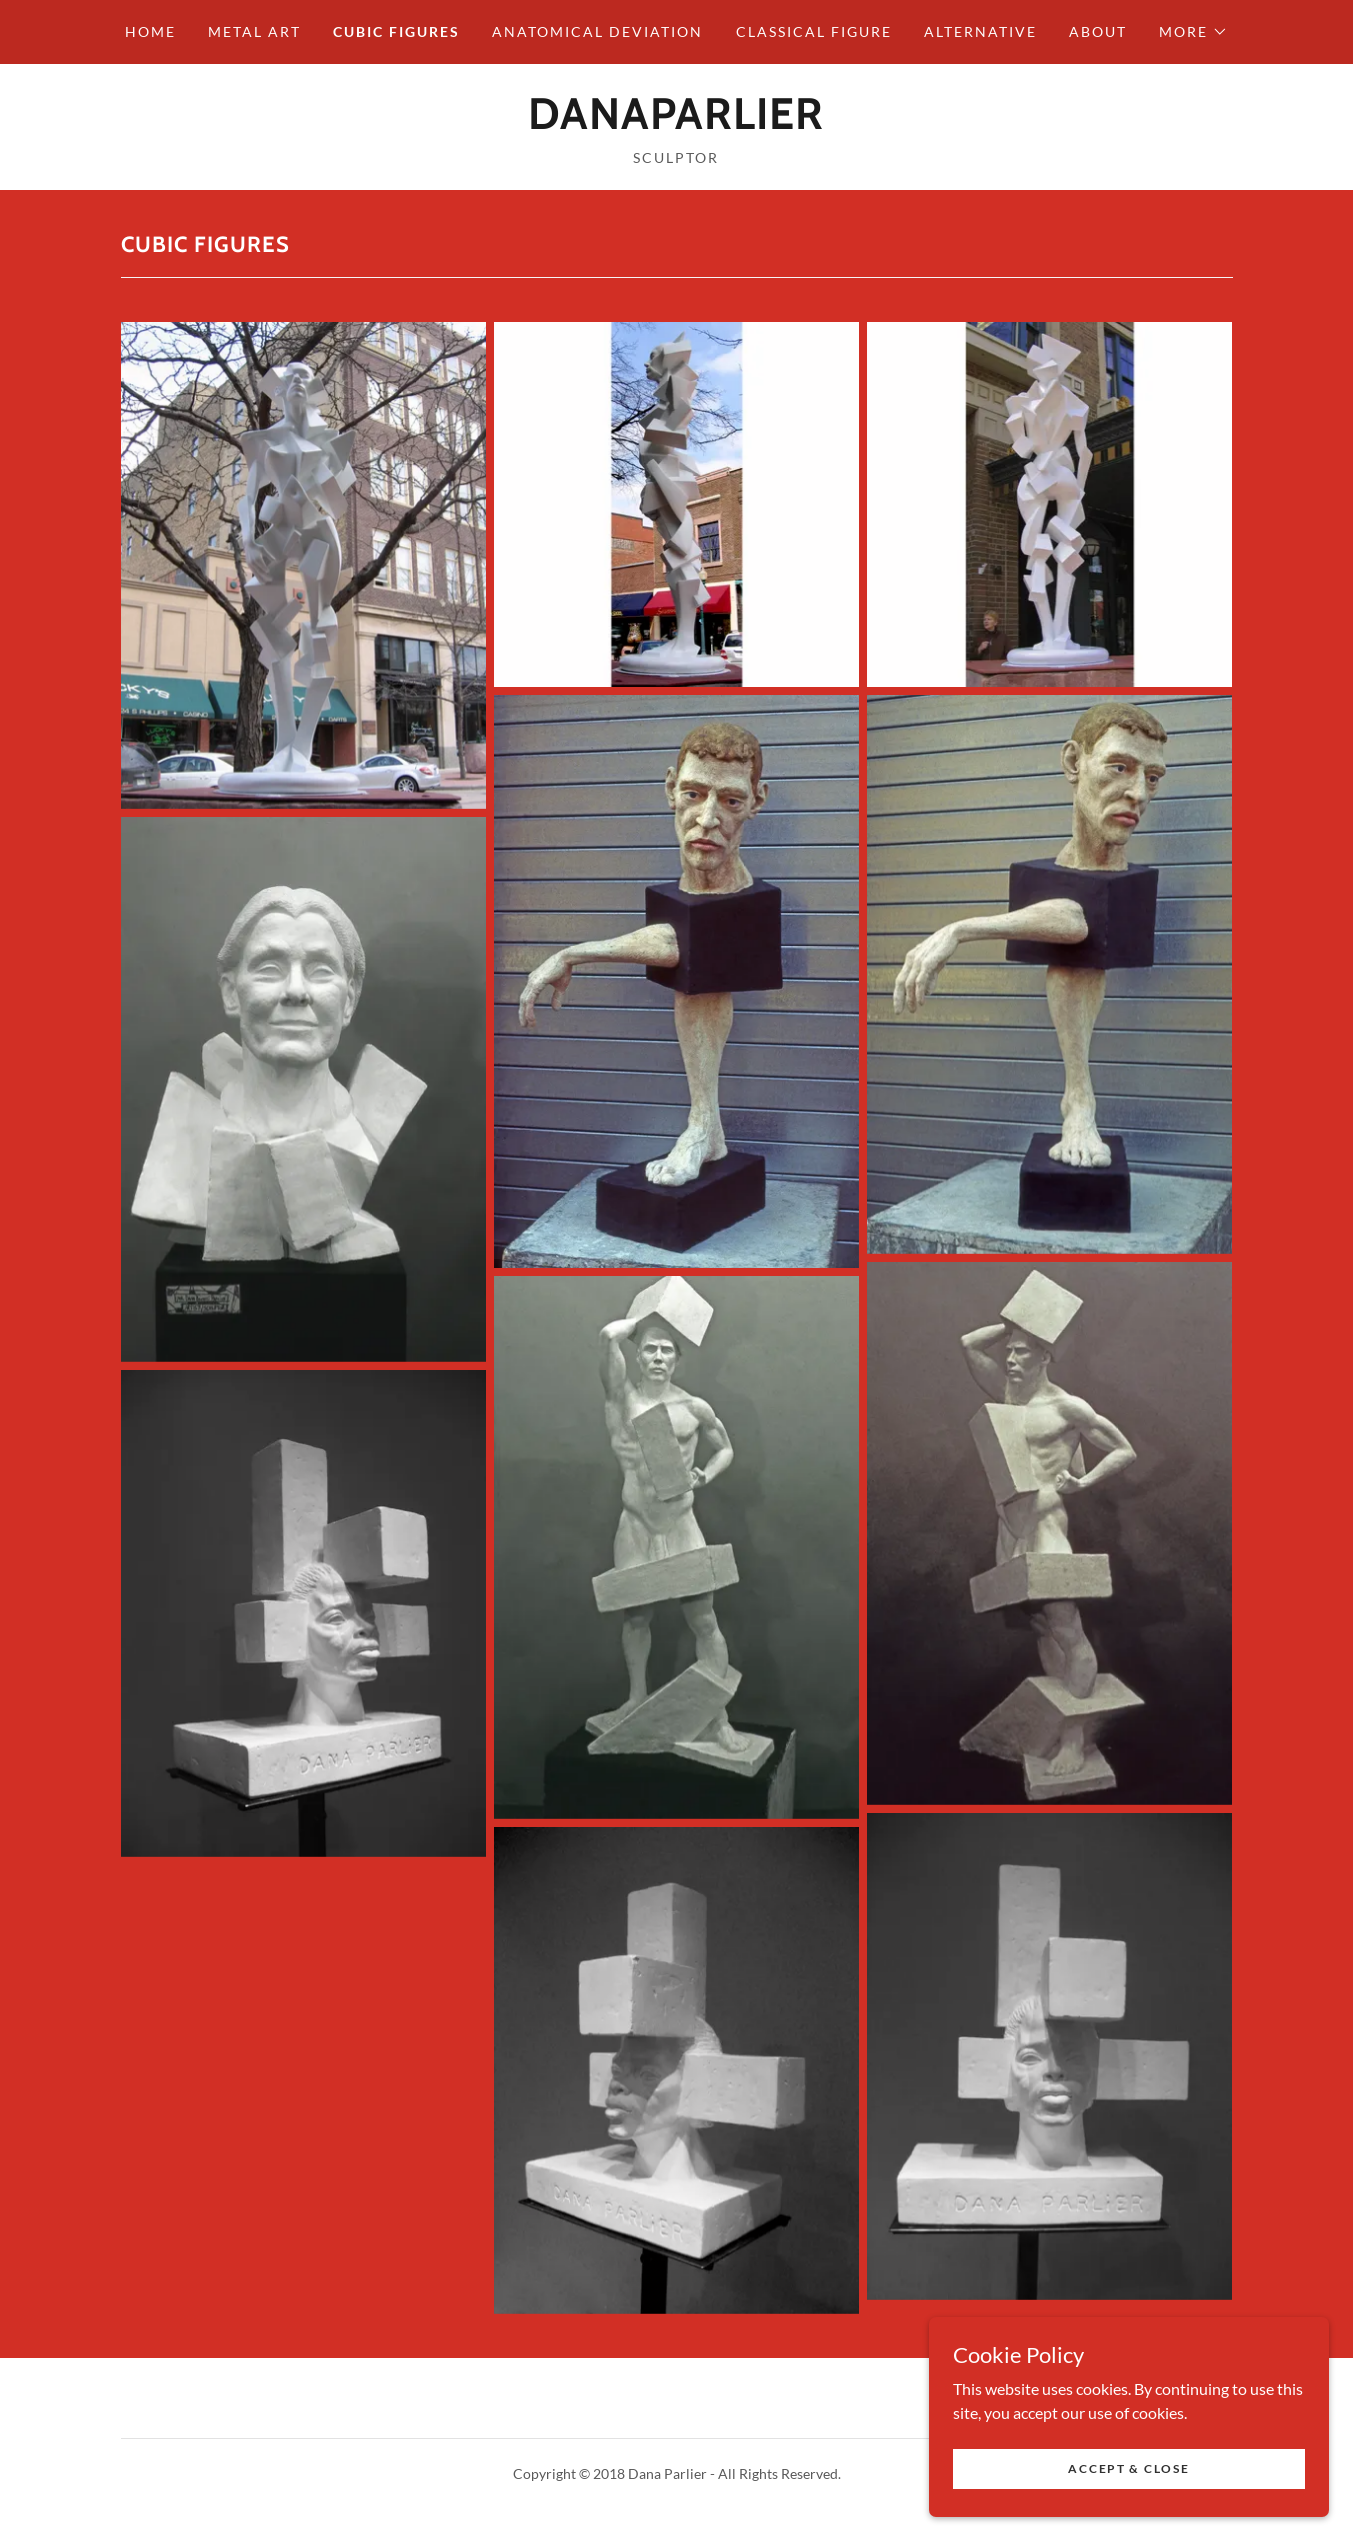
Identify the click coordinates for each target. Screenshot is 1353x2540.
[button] (1193, 32)
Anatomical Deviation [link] (597, 31)
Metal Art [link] (254, 31)
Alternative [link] (980, 31)
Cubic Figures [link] (396, 31)
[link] (676, 122)
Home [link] (150, 31)
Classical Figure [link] (814, 31)
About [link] (1098, 31)
